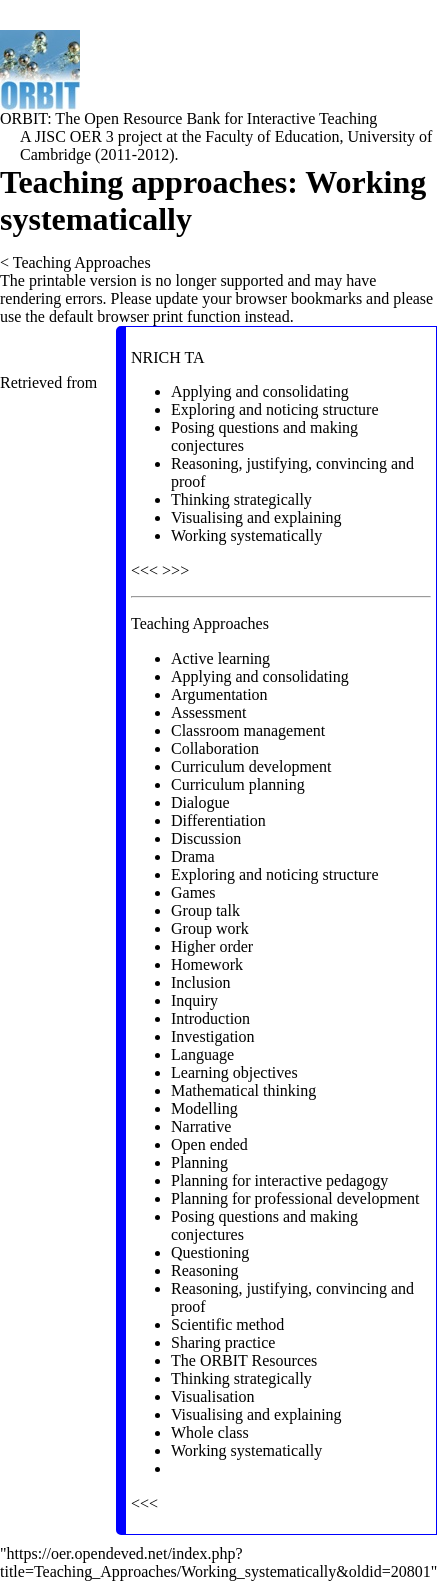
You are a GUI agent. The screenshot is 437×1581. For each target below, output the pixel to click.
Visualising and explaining (256, 517)
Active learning (220, 658)
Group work (210, 928)
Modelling (204, 1108)
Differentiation (218, 820)
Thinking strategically (241, 499)
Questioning (210, 1252)
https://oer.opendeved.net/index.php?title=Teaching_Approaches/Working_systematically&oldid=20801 (215, 1562)
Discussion (206, 838)
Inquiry (194, 1000)
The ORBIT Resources (244, 1360)
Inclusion (201, 982)
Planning (199, 1162)
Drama (193, 856)
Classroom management (248, 730)
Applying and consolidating (260, 391)
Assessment (209, 712)
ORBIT (23, 118)
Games (193, 892)
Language (202, 1054)
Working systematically (246, 535)
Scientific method (227, 1324)
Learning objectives (234, 1072)
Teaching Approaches (82, 262)
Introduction (210, 1018)
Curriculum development (251, 766)
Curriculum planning (238, 784)
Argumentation (219, 694)
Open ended (209, 1144)
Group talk (205, 910)
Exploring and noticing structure (275, 409)
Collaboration (215, 748)
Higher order (212, 946)
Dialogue (200, 802)
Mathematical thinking (243, 1090)
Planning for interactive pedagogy (279, 1180)
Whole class (210, 1432)
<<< (144, 570)
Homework (207, 964)
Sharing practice (223, 1342)
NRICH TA (168, 357)
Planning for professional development (295, 1198)
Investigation (213, 1036)
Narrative (201, 1126)
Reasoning (205, 1270)
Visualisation (212, 1396)
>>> (175, 570)
